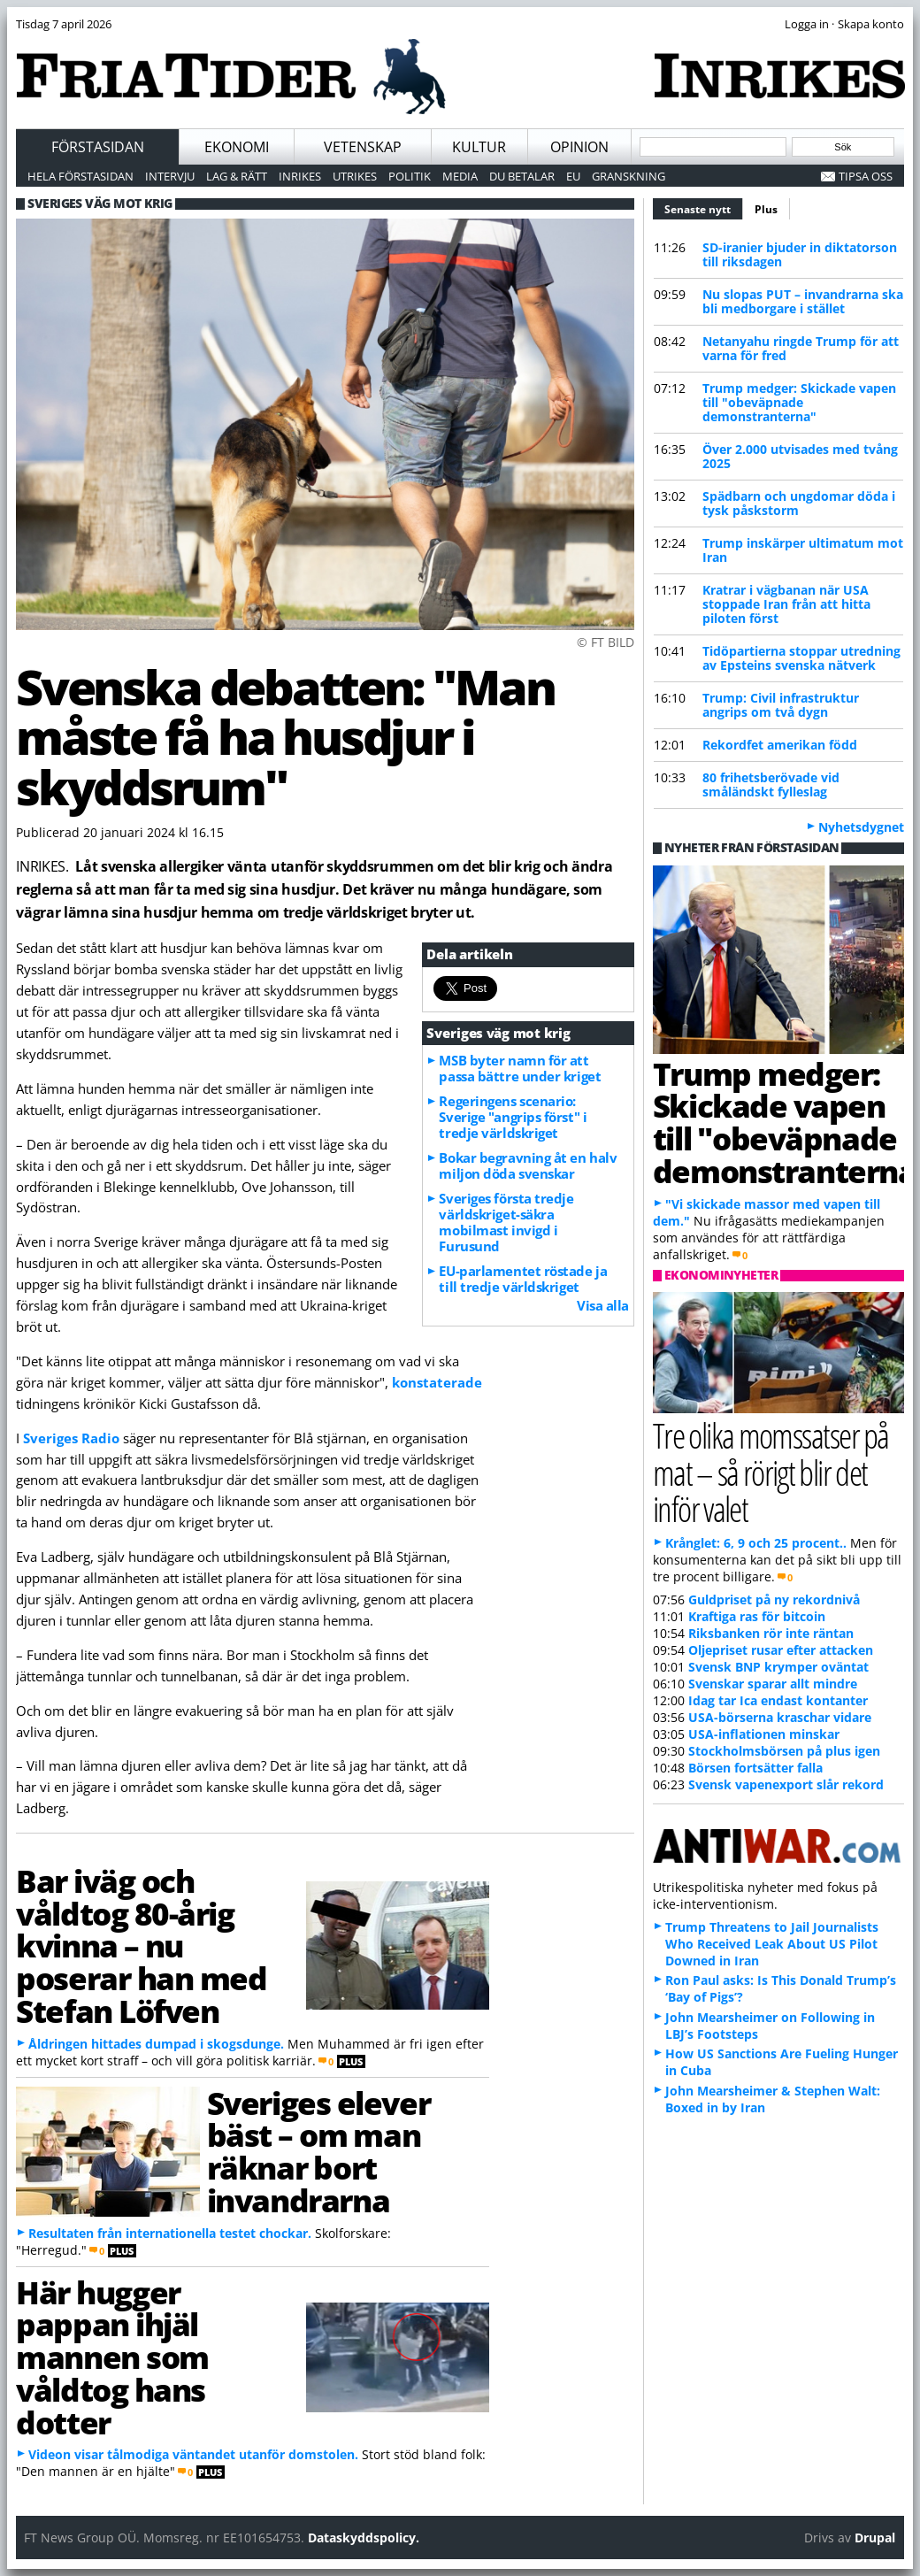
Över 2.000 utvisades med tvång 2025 (800, 456)
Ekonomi (236, 147)
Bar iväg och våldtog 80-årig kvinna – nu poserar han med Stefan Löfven (141, 1945)
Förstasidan (97, 147)
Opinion (579, 147)
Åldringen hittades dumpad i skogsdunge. (156, 2043)
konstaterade (437, 1382)
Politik (409, 176)
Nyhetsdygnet (861, 827)
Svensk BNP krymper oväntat (778, 1666)
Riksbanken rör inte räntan (771, 1633)
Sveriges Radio (71, 1438)
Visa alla (603, 1305)
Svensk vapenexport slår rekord (786, 1784)
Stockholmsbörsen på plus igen (784, 1750)
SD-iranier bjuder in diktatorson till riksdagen (799, 254)
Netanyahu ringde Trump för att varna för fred (800, 348)
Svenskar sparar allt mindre (772, 1683)
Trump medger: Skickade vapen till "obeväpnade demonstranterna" (799, 402)
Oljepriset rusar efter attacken (780, 1650)
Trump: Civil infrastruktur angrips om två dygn (780, 704)
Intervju (170, 176)
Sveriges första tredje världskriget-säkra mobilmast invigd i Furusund (506, 1222)
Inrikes (300, 176)
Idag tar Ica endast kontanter (778, 1700)
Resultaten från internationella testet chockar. (169, 2233)
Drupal (875, 2537)
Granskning (628, 176)
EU (573, 176)
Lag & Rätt (236, 176)
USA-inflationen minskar (764, 1734)
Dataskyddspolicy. (363, 2537)
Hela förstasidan (80, 176)
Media (460, 176)
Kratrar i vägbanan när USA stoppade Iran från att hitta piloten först (786, 604)
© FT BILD (605, 642)
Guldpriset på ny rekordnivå (774, 1599)
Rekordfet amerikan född (779, 744)
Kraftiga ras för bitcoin (756, 1616)
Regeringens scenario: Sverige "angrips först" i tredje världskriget (512, 1117)
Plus (766, 209)
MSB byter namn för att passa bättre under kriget (520, 1068)
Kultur (479, 147)
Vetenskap (363, 147)
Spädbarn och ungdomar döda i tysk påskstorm (798, 503)
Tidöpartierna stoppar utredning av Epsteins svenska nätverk (801, 657)
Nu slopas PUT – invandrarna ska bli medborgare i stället (802, 301)
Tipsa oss (866, 176)
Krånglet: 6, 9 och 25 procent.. (756, 1542)
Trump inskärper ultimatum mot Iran (802, 549)
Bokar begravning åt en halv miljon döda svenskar (528, 1165)
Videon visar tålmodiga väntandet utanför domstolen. (193, 2454)
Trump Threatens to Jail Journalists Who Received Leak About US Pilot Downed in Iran (771, 1944)
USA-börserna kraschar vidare (779, 1717)
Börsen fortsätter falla (755, 1767)
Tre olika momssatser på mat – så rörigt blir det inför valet (771, 1471)
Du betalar (522, 176)
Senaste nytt (703, 207)
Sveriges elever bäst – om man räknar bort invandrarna (318, 2151)
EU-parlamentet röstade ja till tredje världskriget (523, 1279)
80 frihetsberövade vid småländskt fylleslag (771, 784)
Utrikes (355, 176)
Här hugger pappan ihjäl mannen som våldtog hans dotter (112, 2357)
